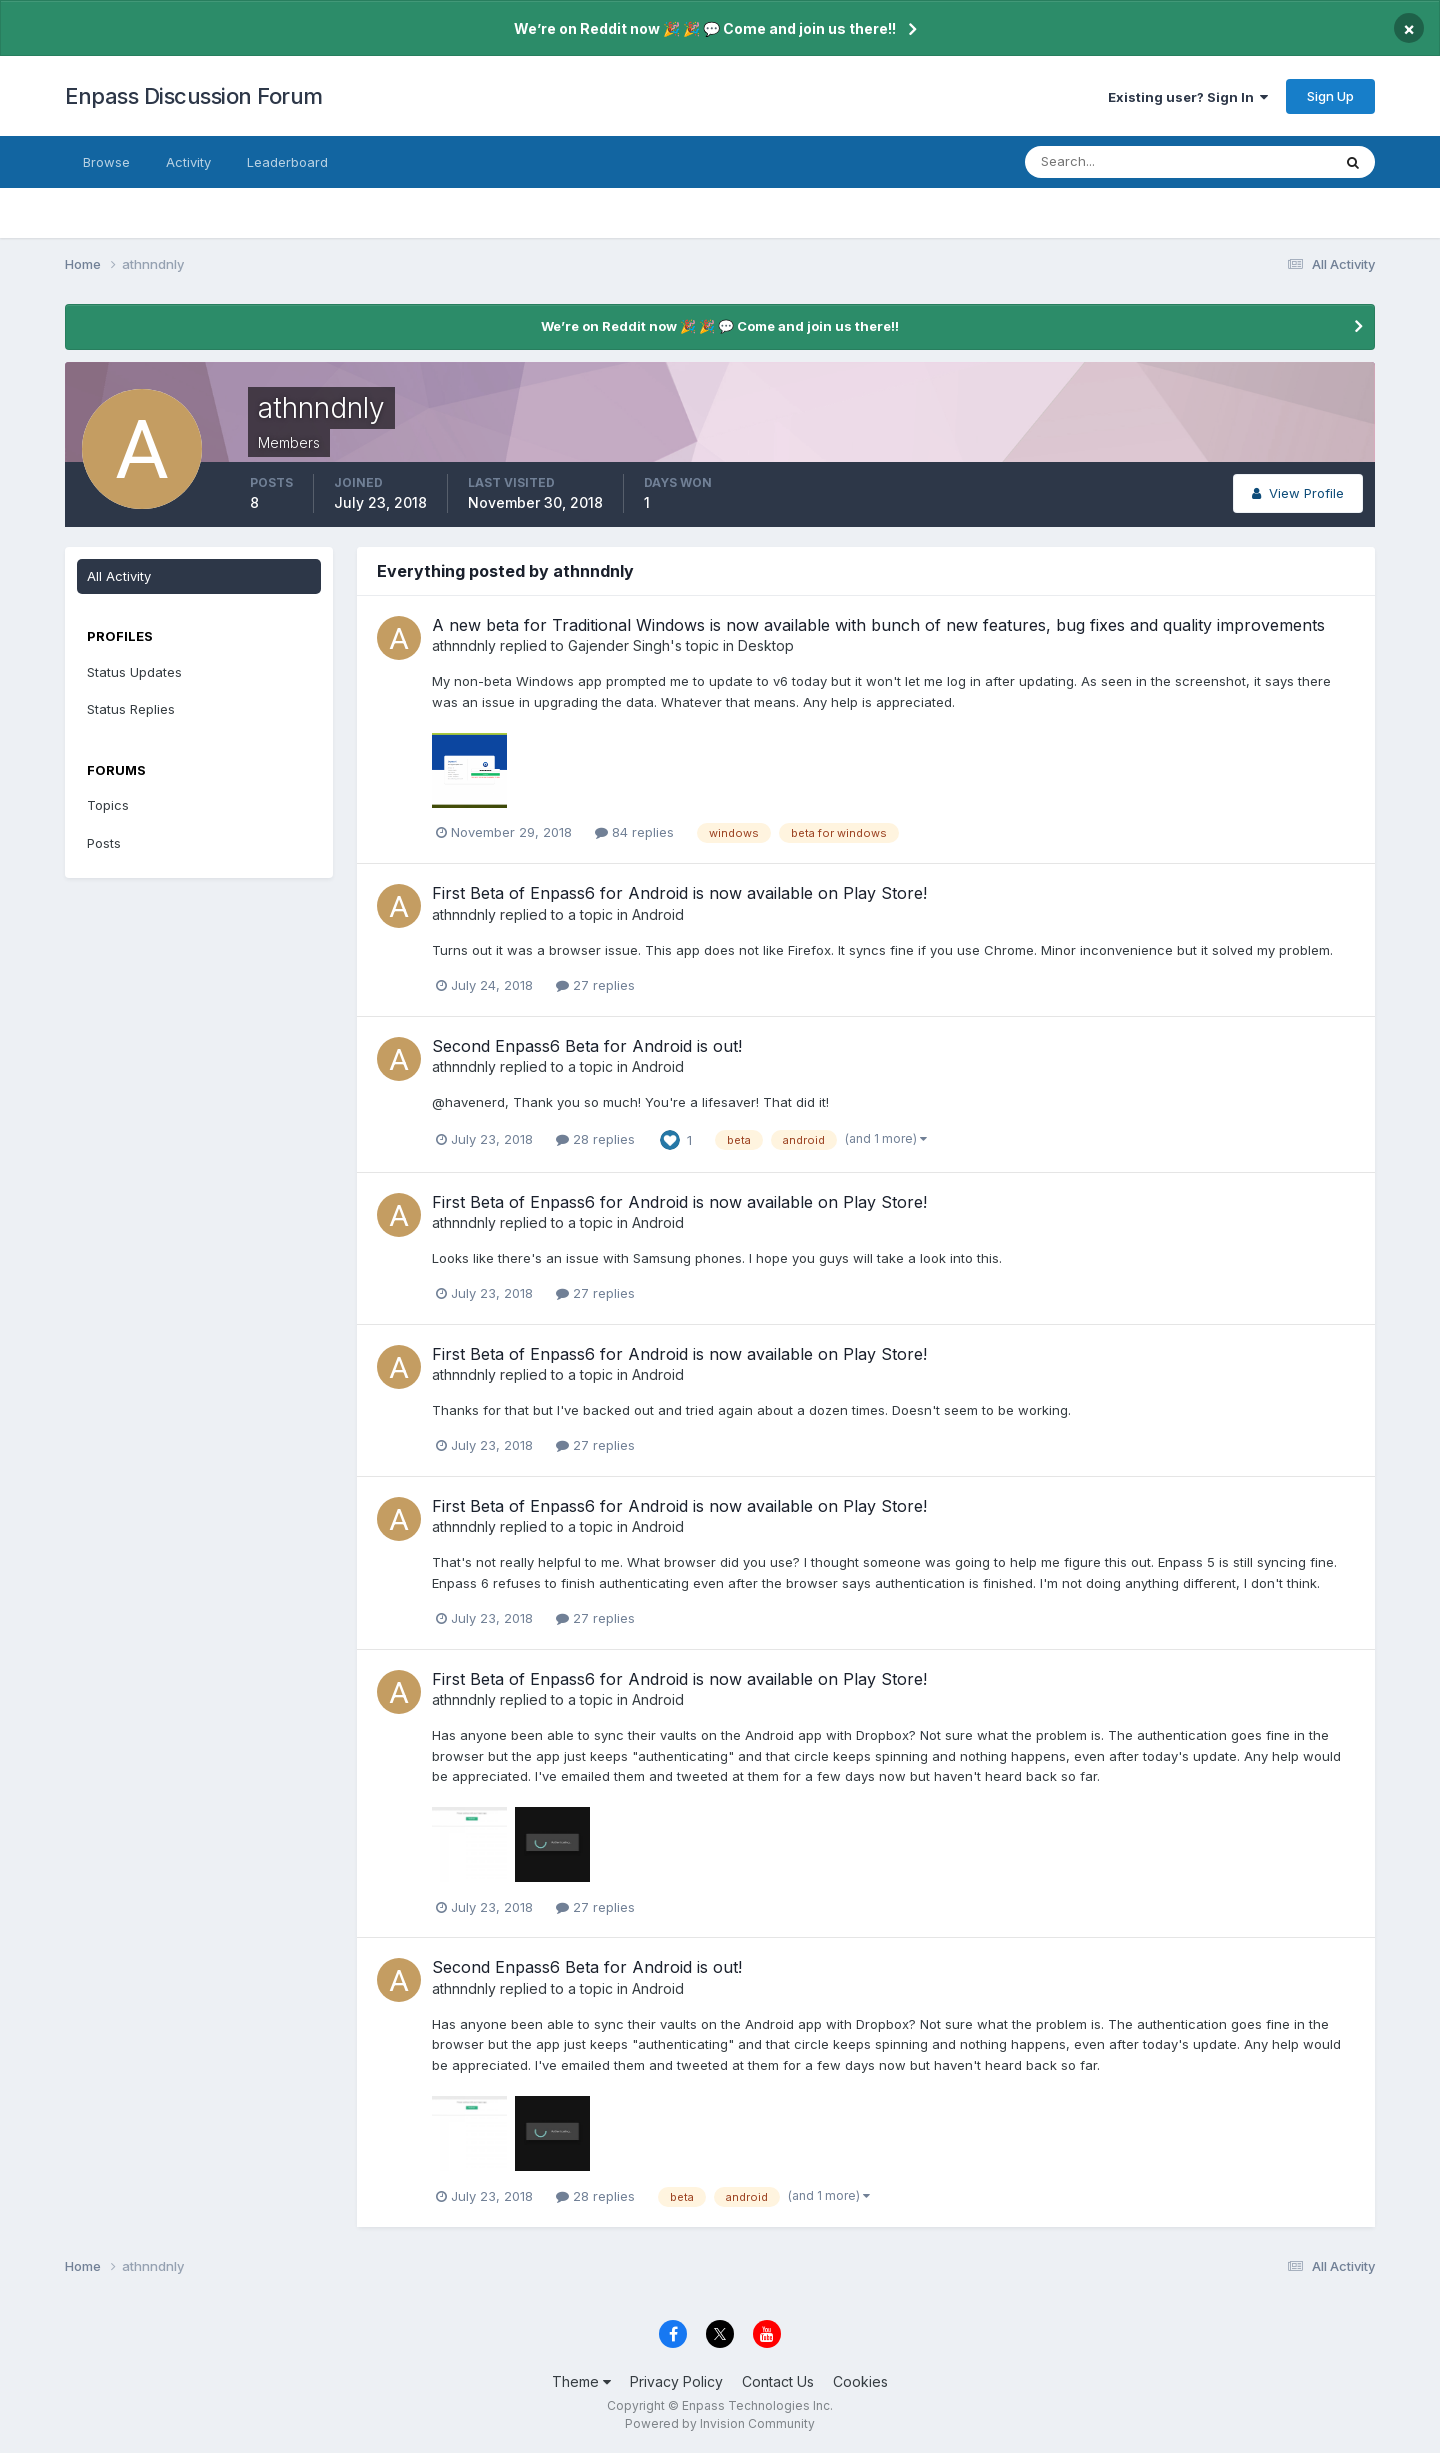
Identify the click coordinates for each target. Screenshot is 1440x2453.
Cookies (860, 2381)
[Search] (1113, 162)
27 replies (595, 985)
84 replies (634, 832)
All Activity (119, 576)
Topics (108, 805)
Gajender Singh (619, 645)
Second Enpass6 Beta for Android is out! (587, 1046)
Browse (106, 162)
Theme (581, 2381)
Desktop (766, 645)
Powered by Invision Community (720, 2423)
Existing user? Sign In (1188, 97)
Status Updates (134, 672)
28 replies (595, 1139)
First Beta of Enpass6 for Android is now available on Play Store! (679, 893)
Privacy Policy (676, 2381)
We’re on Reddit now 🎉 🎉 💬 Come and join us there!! (705, 28)
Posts (104, 843)
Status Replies (131, 709)
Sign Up (1330, 96)
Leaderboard (287, 162)
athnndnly (464, 645)
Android (658, 914)
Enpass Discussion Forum (194, 96)
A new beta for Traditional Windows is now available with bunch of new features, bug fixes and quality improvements (878, 625)
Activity (188, 162)
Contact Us (778, 2381)
